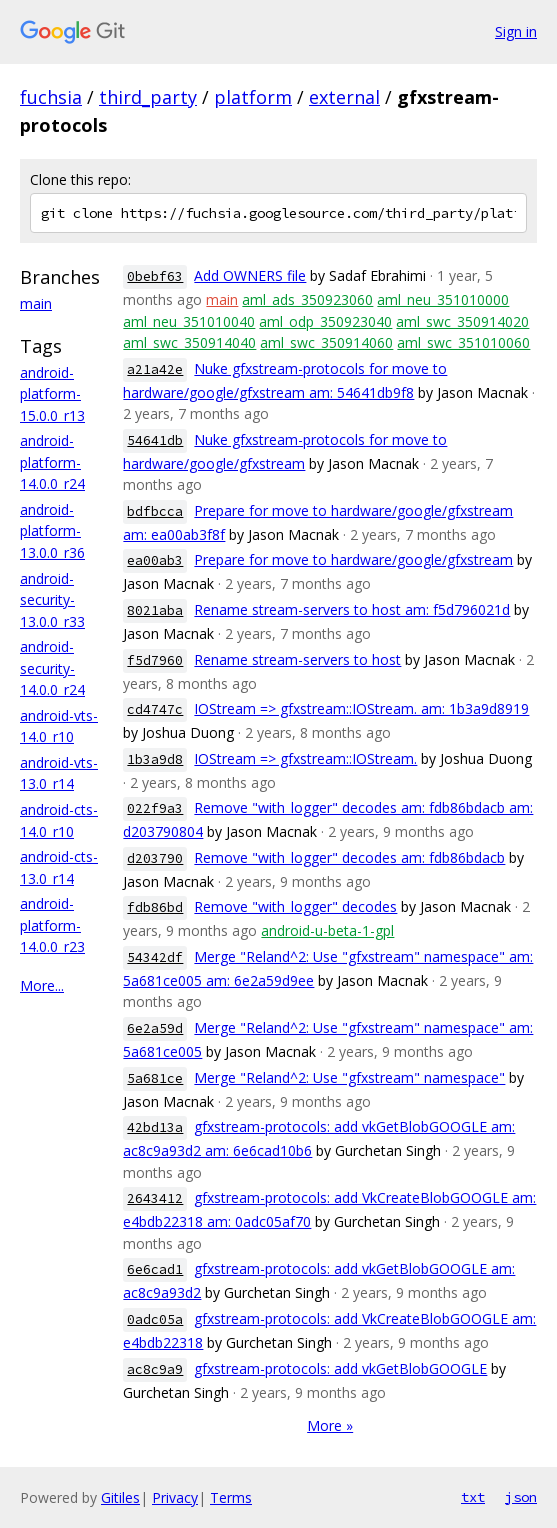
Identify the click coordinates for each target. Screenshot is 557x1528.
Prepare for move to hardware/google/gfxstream (353, 559)
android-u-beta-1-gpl (327, 930)
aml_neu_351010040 (189, 321)
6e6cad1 (155, 1269)
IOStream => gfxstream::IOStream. (305, 758)
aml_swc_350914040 (189, 342)
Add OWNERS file (250, 275)
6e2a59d (155, 1028)
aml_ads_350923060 (307, 299)
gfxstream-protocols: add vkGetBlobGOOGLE (340, 1368)
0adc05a (155, 1319)
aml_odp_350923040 (325, 321)
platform (253, 97)
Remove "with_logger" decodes (295, 906)
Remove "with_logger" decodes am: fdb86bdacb (349, 857)
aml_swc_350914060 (326, 342)
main (36, 303)
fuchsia (51, 97)
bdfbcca (155, 511)
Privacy (175, 1497)
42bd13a (155, 1127)
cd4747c (155, 709)
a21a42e (155, 369)
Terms (231, 1497)
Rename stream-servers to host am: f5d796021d (352, 609)
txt (473, 1497)
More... (42, 985)
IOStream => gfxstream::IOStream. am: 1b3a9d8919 (361, 708)
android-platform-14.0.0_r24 (52, 462)
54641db (155, 440)
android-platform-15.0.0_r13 (52, 394)
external (344, 97)
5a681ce (155, 1078)
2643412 (155, 1198)
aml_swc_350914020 (462, 321)
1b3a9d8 (155, 759)
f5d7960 (155, 660)
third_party (148, 97)
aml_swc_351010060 (463, 342)
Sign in (516, 31)
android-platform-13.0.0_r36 (52, 531)
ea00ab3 (155, 560)
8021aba (155, 610)
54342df (155, 957)
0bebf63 (155, 276)
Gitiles (120, 1497)
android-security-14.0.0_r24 (52, 668)
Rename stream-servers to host (297, 659)
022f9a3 (155, 808)
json (521, 1497)
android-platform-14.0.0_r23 (52, 925)
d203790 (155, 858)
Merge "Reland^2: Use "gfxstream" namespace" (349, 1077)
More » (330, 1425)
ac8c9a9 (155, 1369)
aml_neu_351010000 (443, 299)
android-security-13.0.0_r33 (52, 600)
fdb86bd (155, 907)
